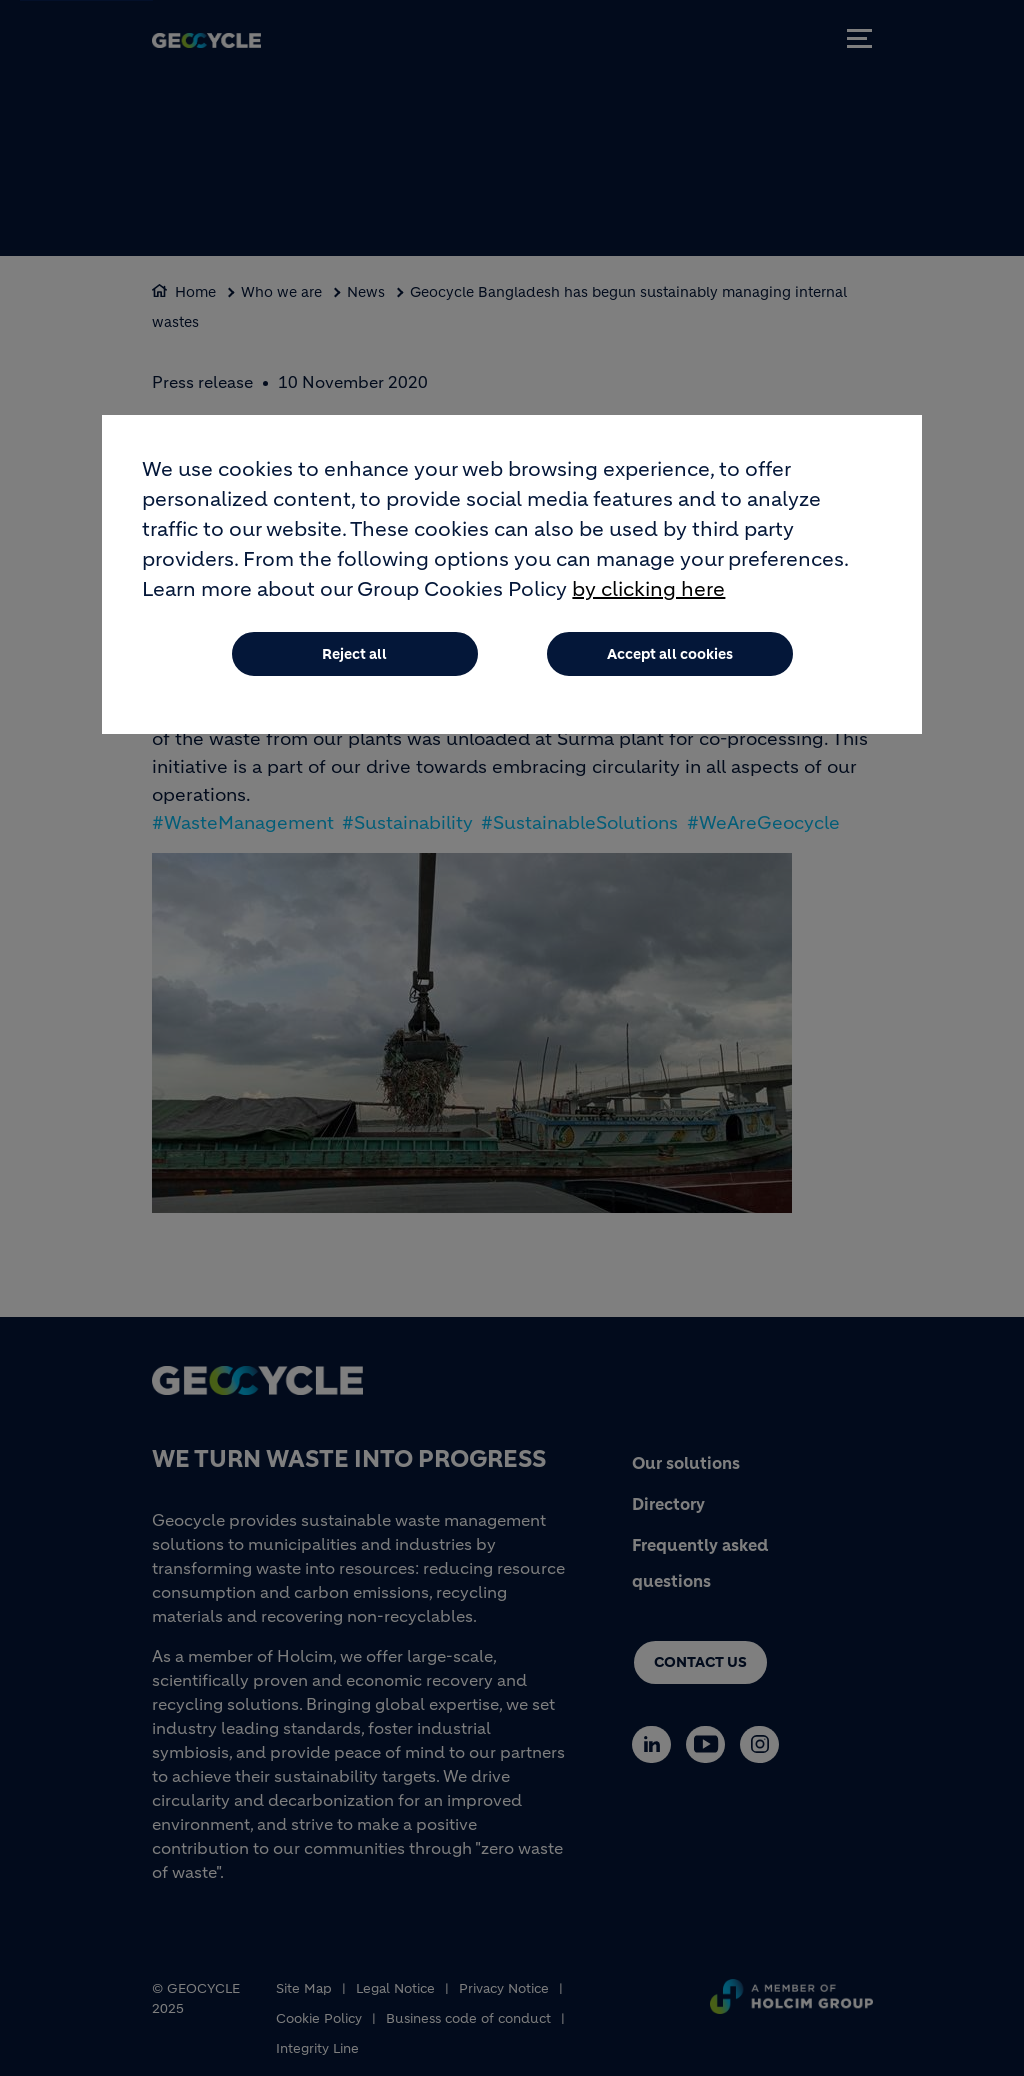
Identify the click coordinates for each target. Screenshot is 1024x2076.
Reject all (354, 660)
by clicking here (648, 595)
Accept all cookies (670, 660)
